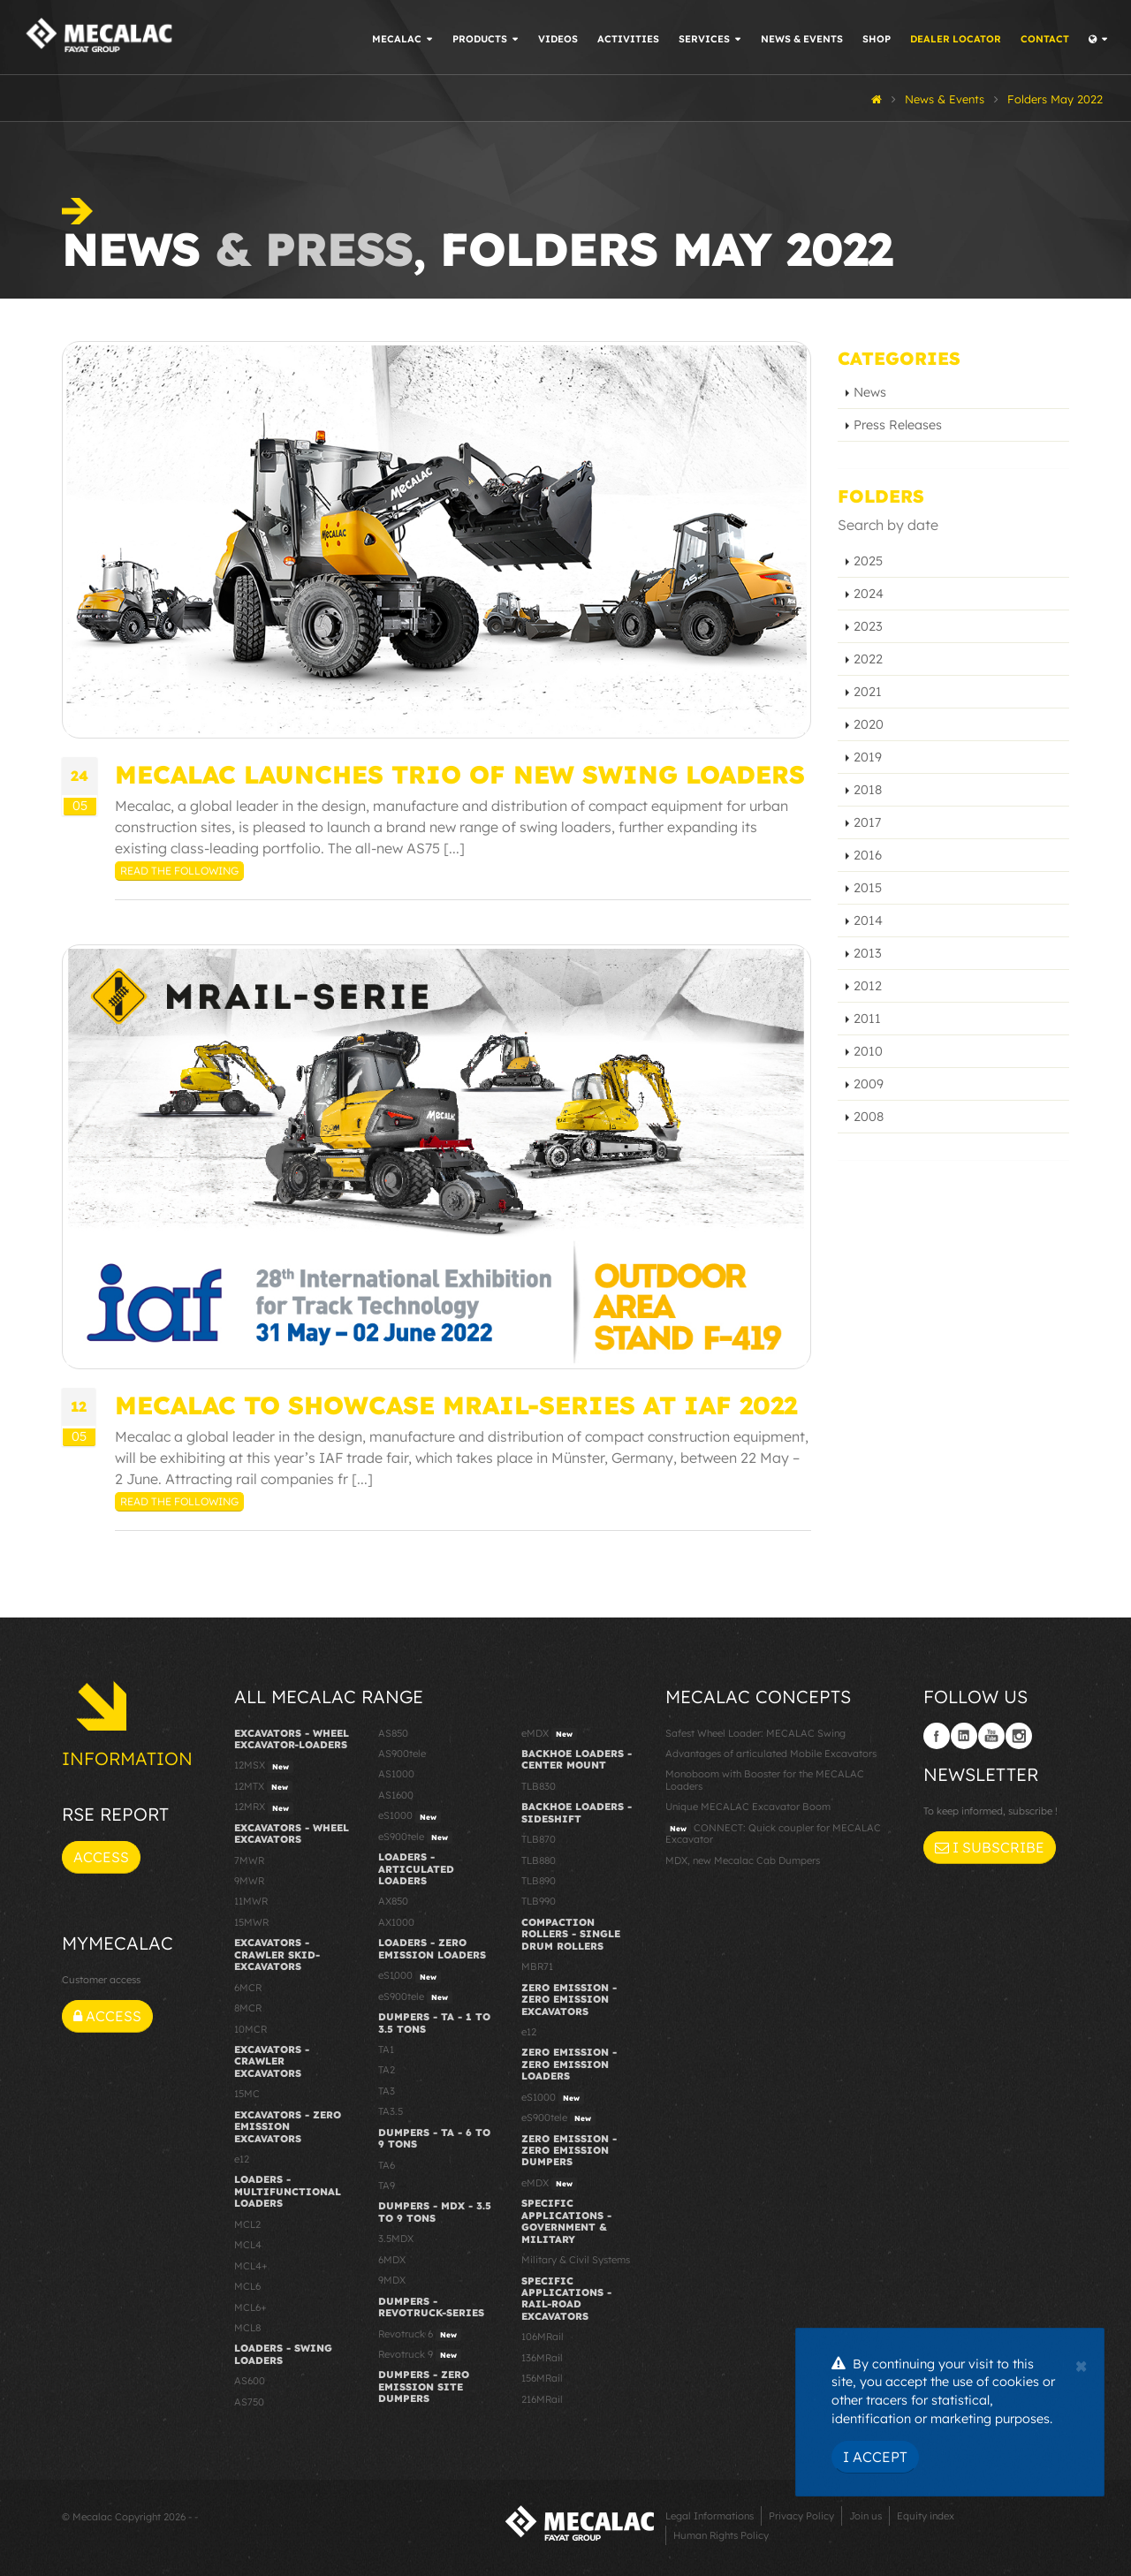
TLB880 (538, 1860)
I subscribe (989, 1847)
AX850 (393, 1901)
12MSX (263, 1766)
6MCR (248, 1987)
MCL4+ (251, 2266)
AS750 (249, 2402)
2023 (868, 626)
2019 (868, 757)
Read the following (179, 870)
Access (101, 1857)
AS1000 (396, 1774)
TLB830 (538, 1786)
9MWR (249, 1881)
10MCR (250, 2029)
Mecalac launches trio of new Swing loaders (460, 774)
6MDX (392, 2260)
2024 (869, 594)
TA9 (386, 2185)
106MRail (542, 2336)
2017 (867, 822)
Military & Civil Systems (575, 2260)
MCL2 (247, 2224)
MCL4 (248, 2245)
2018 (868, 790)
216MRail (542, 2399)
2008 (869, 1117)
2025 (868, 561)
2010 (868, 1051)
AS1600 (396, 1795)
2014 (868, 920)
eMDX (549, 1734)
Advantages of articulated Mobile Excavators (771, 1753)
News (870, 392)
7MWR (249, 1860)
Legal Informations (709, 2516)
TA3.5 (390, 2111)
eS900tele (415, 1837)
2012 (868, 986)
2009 (869, 1084)
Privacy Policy (801, 2516)
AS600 (249, 2381)
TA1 (386, 2049)
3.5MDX (396, 2238)
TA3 (386, 2091)
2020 (869, 724)
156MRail (542, 2378)
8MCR (248, 2008)
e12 (241, 2159)
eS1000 (409, 1816)
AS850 (393, 1733)
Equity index (925, 2516)
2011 (867, 1019)
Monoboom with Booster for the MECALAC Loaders (764, 1780)
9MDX (392, 2280)
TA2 (386, 2070)
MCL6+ (250, 2307)
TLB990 (538, 1901)
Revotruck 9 (419, 2355)
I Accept (875, 2457)
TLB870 (538, 1839)
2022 (868, 659)
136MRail (542, 2358)
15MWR (251, 1922)
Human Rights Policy (721, 2535)
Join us (865, 2516)
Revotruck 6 (419, 2335)
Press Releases (898, 425)
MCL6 (247, 2286)
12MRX (263, 1807)
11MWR (251, 1901)
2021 (868, 692)
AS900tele (402, 1753)
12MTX (263, 1787)
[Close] (1081, 2364)
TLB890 (538, 1881)
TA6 (386, 2165)
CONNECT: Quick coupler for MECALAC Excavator (773, 1833)
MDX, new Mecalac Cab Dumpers (742, 1860)
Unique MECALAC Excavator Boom (748, 1806)
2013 (868, 953)
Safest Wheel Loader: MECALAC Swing (755, 1733)
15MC (247, 2093)
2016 (868, 855)
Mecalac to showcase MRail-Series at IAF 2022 (456, 1405)
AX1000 (396, 1922)
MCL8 (247, 2328)
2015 (868, 888)
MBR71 (537, 1966)
